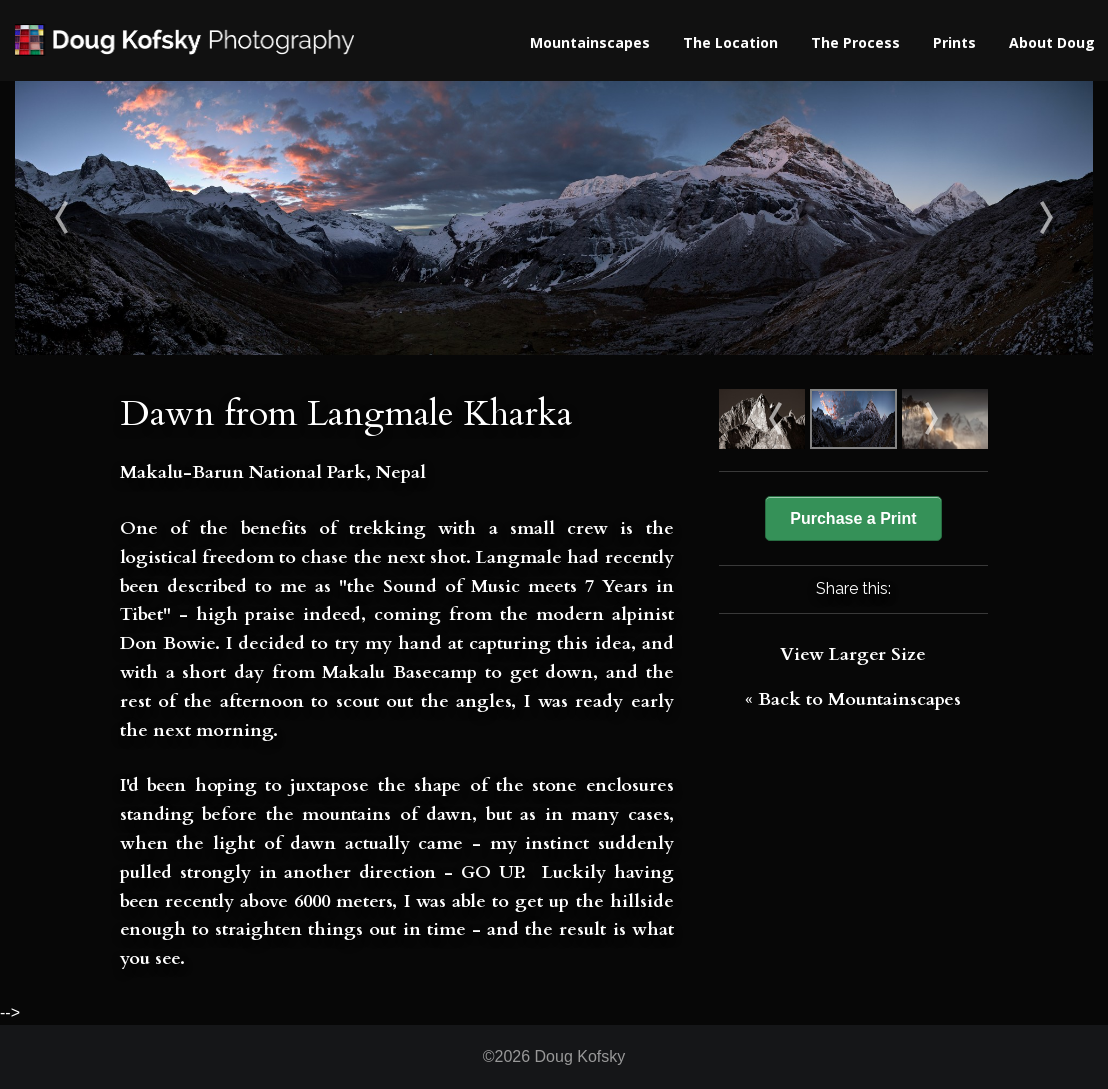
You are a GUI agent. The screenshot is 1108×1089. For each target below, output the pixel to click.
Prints (954, 42)
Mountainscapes (590, 42)
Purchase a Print (853, 518)
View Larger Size (853, 654)
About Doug (1052, 42)
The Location (730, 42)
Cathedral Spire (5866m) (150, 218)
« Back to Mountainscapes (853, 699)
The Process (855, 42)
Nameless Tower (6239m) (959, 218)
